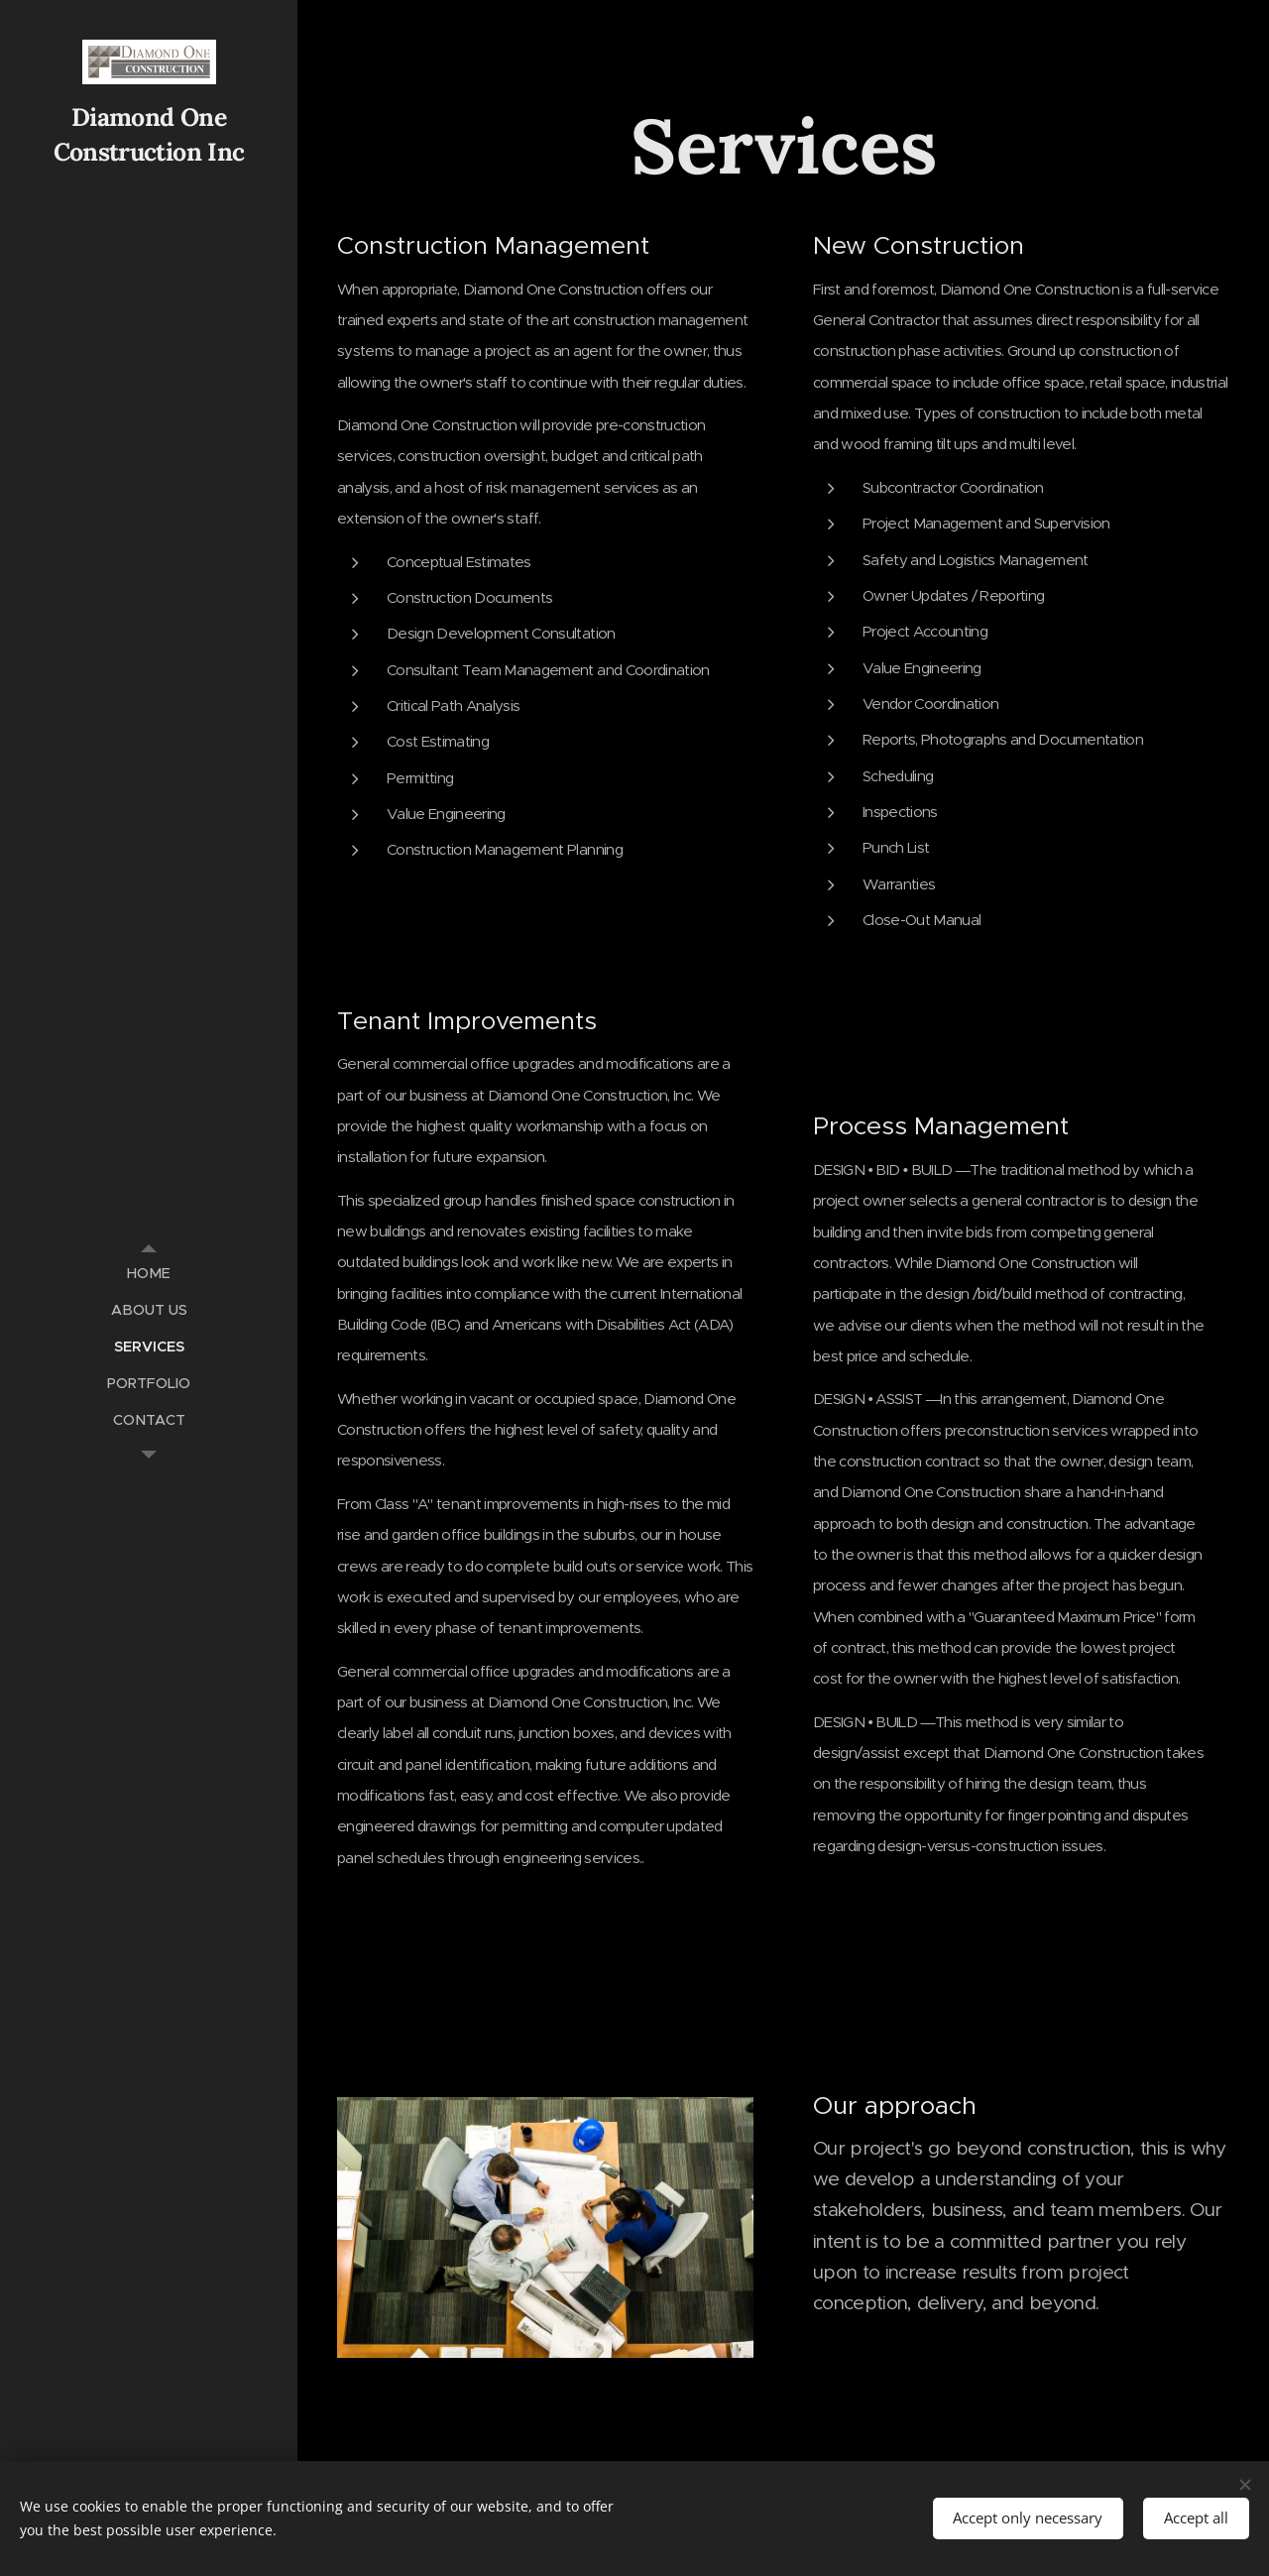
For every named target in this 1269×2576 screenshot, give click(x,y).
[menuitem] (148, 1273)
